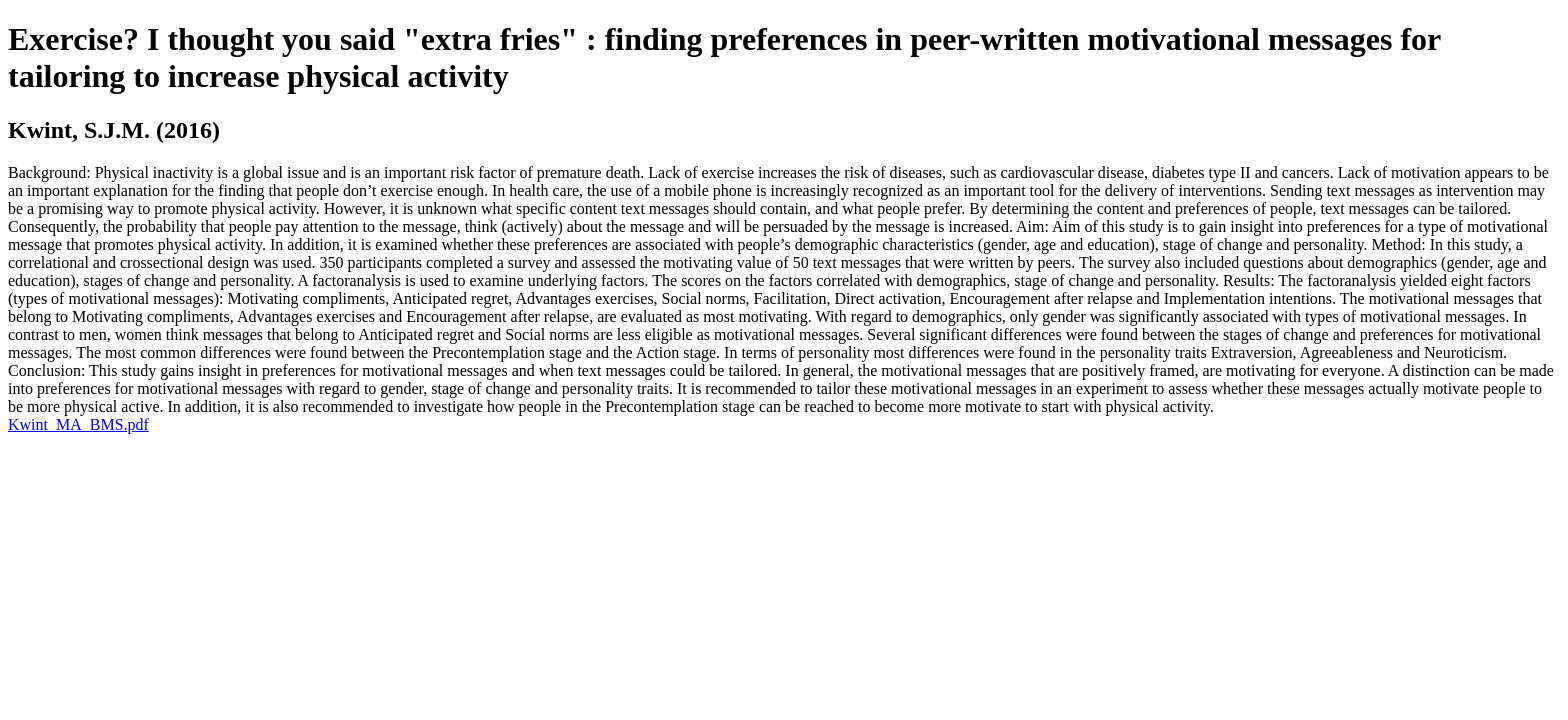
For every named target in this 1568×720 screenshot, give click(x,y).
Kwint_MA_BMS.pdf (78, 424)
